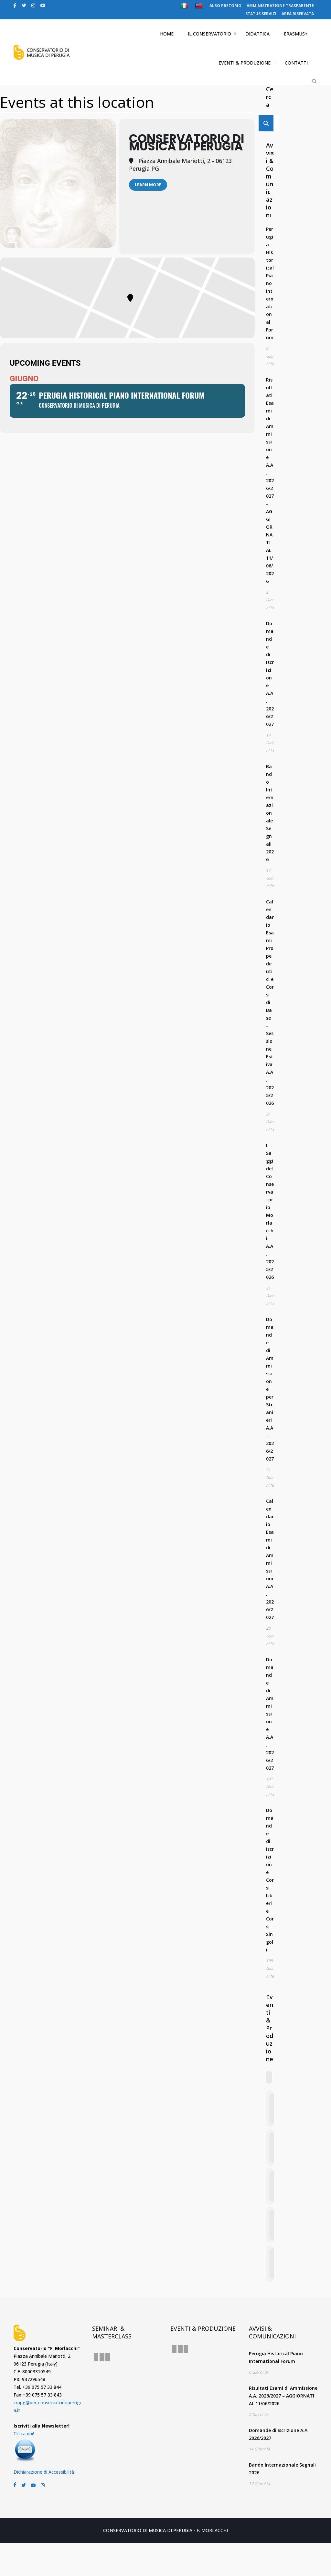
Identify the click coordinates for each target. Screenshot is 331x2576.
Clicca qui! (24, 2433)
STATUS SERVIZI (260, 13)
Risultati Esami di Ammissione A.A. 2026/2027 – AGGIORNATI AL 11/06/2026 (270, 480)
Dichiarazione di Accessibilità (44, 2472)
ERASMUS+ (296, 34)
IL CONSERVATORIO (209, 34)
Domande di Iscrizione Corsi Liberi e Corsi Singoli (270, 1880)
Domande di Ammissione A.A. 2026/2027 (270, 1713)
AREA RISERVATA (298, 13)
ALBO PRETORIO (225, 5)
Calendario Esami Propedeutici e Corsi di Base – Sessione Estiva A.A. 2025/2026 (270, 1002)
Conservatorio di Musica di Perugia (186, 142)
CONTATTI (296, 63)
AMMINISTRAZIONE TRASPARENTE (280, 5)
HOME (167, 34)
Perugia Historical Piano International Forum (270, 283)
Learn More (148, 185)
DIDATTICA (257, 34)
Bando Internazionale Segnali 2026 (270, 812)
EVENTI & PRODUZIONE (245, 63)
